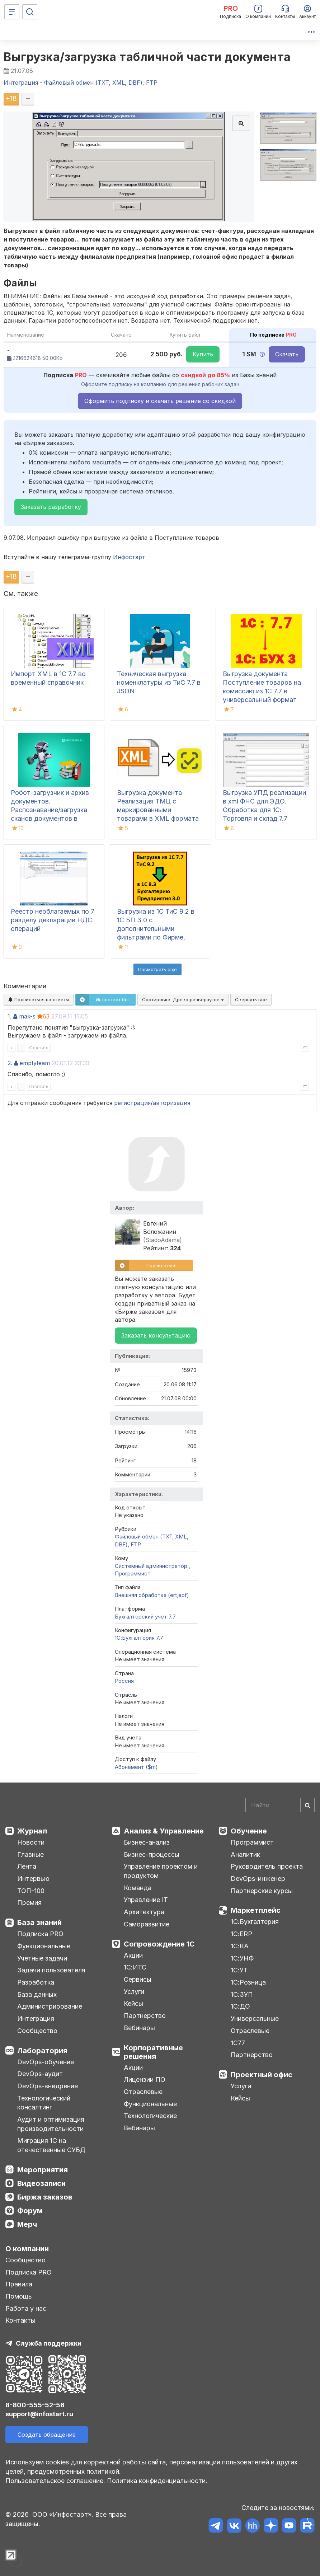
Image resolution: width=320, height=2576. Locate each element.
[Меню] (11, 11)
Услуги (134, 1991)
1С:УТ (239, 1970)
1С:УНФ (242, 1958)
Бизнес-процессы (151, 1854)
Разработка (35, 1982)
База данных (37, 1994)
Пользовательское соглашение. (55, 2480)
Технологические (150, 2116)
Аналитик (245, 1854)
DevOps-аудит (40, 2074)
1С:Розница (248, 1982)
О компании (27, 2248)
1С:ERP (241, 1934)
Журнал (32, 1831)
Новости (30, 1842)
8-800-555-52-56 (35, 2405)
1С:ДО (240, 2006)
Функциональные (43, 1946)
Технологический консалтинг (43, 2102)
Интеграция (35, 2018)
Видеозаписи (41, 2183)
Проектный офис (261, 2074)
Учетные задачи (42, 1958)
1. (9, 1016)
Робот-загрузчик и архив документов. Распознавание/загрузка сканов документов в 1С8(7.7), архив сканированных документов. (50, 818)
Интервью (33, 1878)
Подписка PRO (40, 1934)
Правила (18, 2284)
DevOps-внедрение (47, 2086)
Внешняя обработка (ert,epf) (152, 1595)
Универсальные (255, 2018)
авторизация (171, 1102)
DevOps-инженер (258, 1878)
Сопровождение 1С (159, 1944)
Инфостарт (129, 557)
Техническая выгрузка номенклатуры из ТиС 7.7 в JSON (159, 682)
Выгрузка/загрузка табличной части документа (147, 57)
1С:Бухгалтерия (255, 1921)
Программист (133, 1573)
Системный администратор (152, 1566)
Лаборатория (42, 2050)
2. (10, 1063)
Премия (29, 1902)
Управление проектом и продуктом (161, 1871)
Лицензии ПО (144, 2079)
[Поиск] (29, 11)
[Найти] (307, 1805)
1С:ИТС (135, 1967)
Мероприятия (42, 2169)
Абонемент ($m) (136, 1767)
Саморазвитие (146, 1924)
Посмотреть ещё (157, 969)
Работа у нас (25, 2308)
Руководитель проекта (267, 1866)
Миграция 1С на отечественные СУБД (51, 2145)
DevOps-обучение (45, 2062)
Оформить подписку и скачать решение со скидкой (160, 400)
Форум (30, 2210)
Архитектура (144, 1912)
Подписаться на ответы (38, 999)
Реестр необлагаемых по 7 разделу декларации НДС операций (52, 920)
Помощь (18, 2296)
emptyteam (35, 1063)
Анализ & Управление (164, 1831)
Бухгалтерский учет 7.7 (145, 1616)
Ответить (38, 1047)
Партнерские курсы (262, 1890)
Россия (124, 1680)
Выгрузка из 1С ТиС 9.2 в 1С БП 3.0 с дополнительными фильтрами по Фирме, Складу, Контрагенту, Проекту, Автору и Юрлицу (155, 937)
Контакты (20, 2320)
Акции (133, 1955)
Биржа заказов (44, 2197)
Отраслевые (143, 2091)
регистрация (132, 1102)
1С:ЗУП (242, 1994)
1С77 (238, 2043)
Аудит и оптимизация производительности (50, 2124)
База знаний (39, 1922)
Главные (30, 1854)
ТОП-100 (30, 1890)
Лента (26, 1866)
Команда (137, 1888)
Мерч (27, 2224)
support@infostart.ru (39, 2414)
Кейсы (133, 2003)
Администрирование (49, 2006)
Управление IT (146, 1899)
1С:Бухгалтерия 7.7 (139, 1637)
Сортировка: (183, 999)
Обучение (249, 1831)
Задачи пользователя (51, 1970)
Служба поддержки (48, 2343)
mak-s (27, 1016)
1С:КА (240, 1946)
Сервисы (137, 1979)
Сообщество (37, 2030)
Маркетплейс (256, 1910)
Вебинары (139, 2028)
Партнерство (145, 2015)
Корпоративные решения (153, 2052)
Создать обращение (47, 2434)
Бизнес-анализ (147, 1842)
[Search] (280, 1805)
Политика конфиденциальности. (157, 2480)
